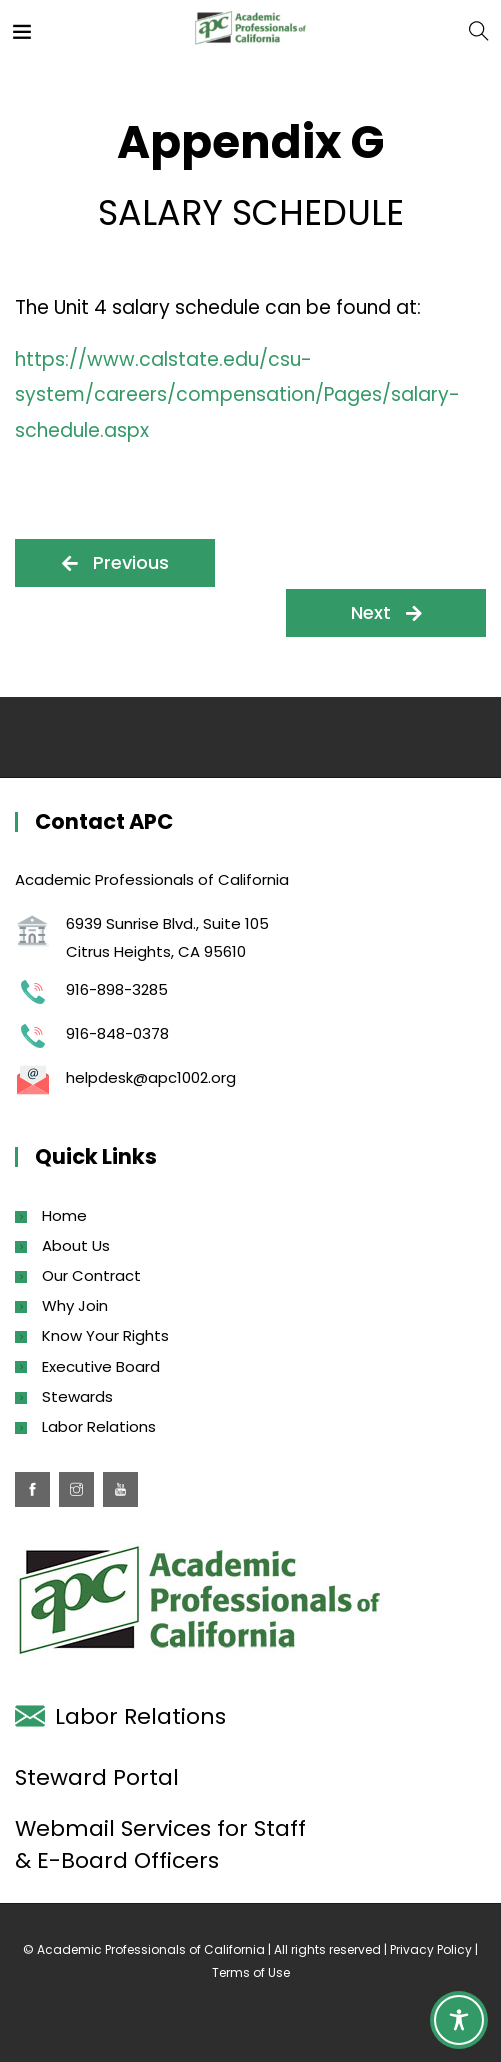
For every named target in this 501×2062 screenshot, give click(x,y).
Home (64, 1215)
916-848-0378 (117, 1033)
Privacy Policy (431, 1949)
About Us (76, 1245)
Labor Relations (99, 1426)
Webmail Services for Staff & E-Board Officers (160, 1844)
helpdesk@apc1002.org (151, 1077)
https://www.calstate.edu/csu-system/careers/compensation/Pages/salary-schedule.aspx (237, 395)
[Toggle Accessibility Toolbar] (459, 2020)
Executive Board (101, 1366)
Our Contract (91, 1275)
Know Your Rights (105, 1335)
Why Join (75, 1305)
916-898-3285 (117, 989)
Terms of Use (251, 1972)
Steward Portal (97, 1777)
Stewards (77, 1396)
